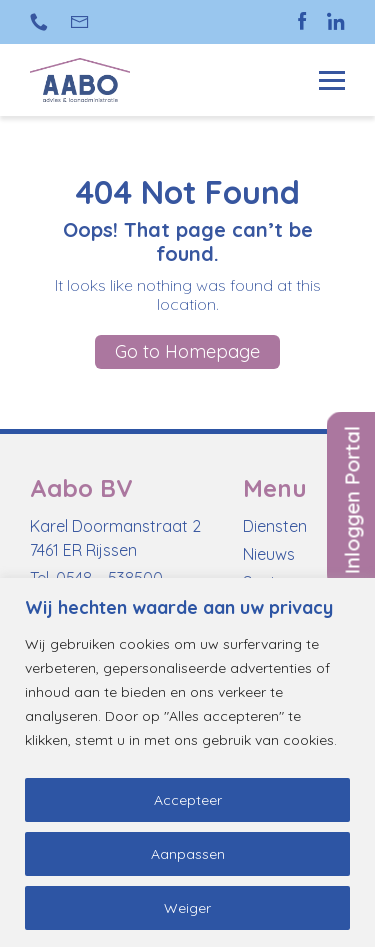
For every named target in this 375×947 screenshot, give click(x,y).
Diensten (275, 526)
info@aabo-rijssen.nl (80, 22)
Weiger (187, 908)
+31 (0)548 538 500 (39, 22)
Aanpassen (188, 854)
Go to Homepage (187, 351)
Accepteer (188, 800)
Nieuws (269, 554)
